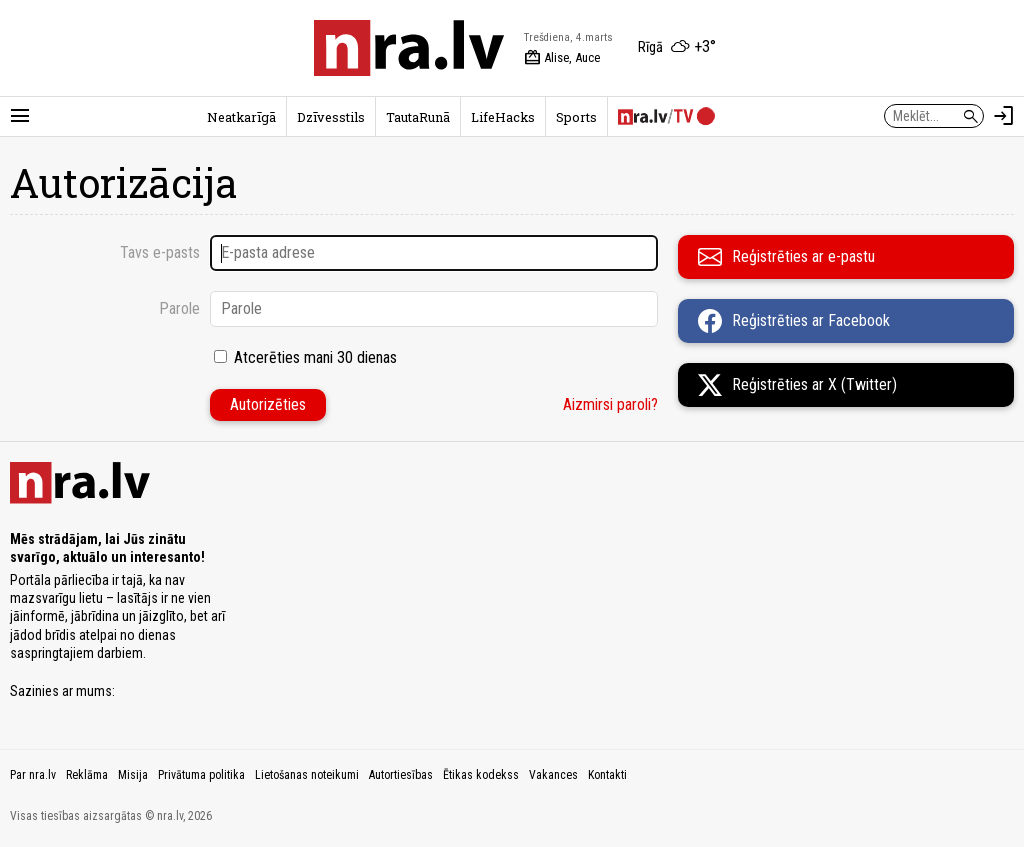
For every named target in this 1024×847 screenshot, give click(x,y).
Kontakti (607, 775)
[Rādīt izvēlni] (20, 116)
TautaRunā (418, 117)
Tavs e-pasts (160, 252)
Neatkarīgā (241, 117)
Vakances (553, 775)
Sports (576, 117)
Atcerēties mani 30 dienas (315, 357)
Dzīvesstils (331, 117)
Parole (179, 308)
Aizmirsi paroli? (610, 404)
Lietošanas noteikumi (307, 775)
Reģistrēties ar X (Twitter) (797, 385)
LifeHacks (503, 117)
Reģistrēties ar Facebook (794, 321)
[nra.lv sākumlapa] (409, 48)
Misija (133, 775)
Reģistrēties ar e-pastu (786, 257)
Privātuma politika (201, 775)
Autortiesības (401, 775)
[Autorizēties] (1004, 116)
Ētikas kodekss (481, 775)
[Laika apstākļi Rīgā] (677, 48)
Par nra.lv (33, 775)
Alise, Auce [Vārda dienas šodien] (562, 58)
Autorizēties (268, 404)
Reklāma (87, 775)
